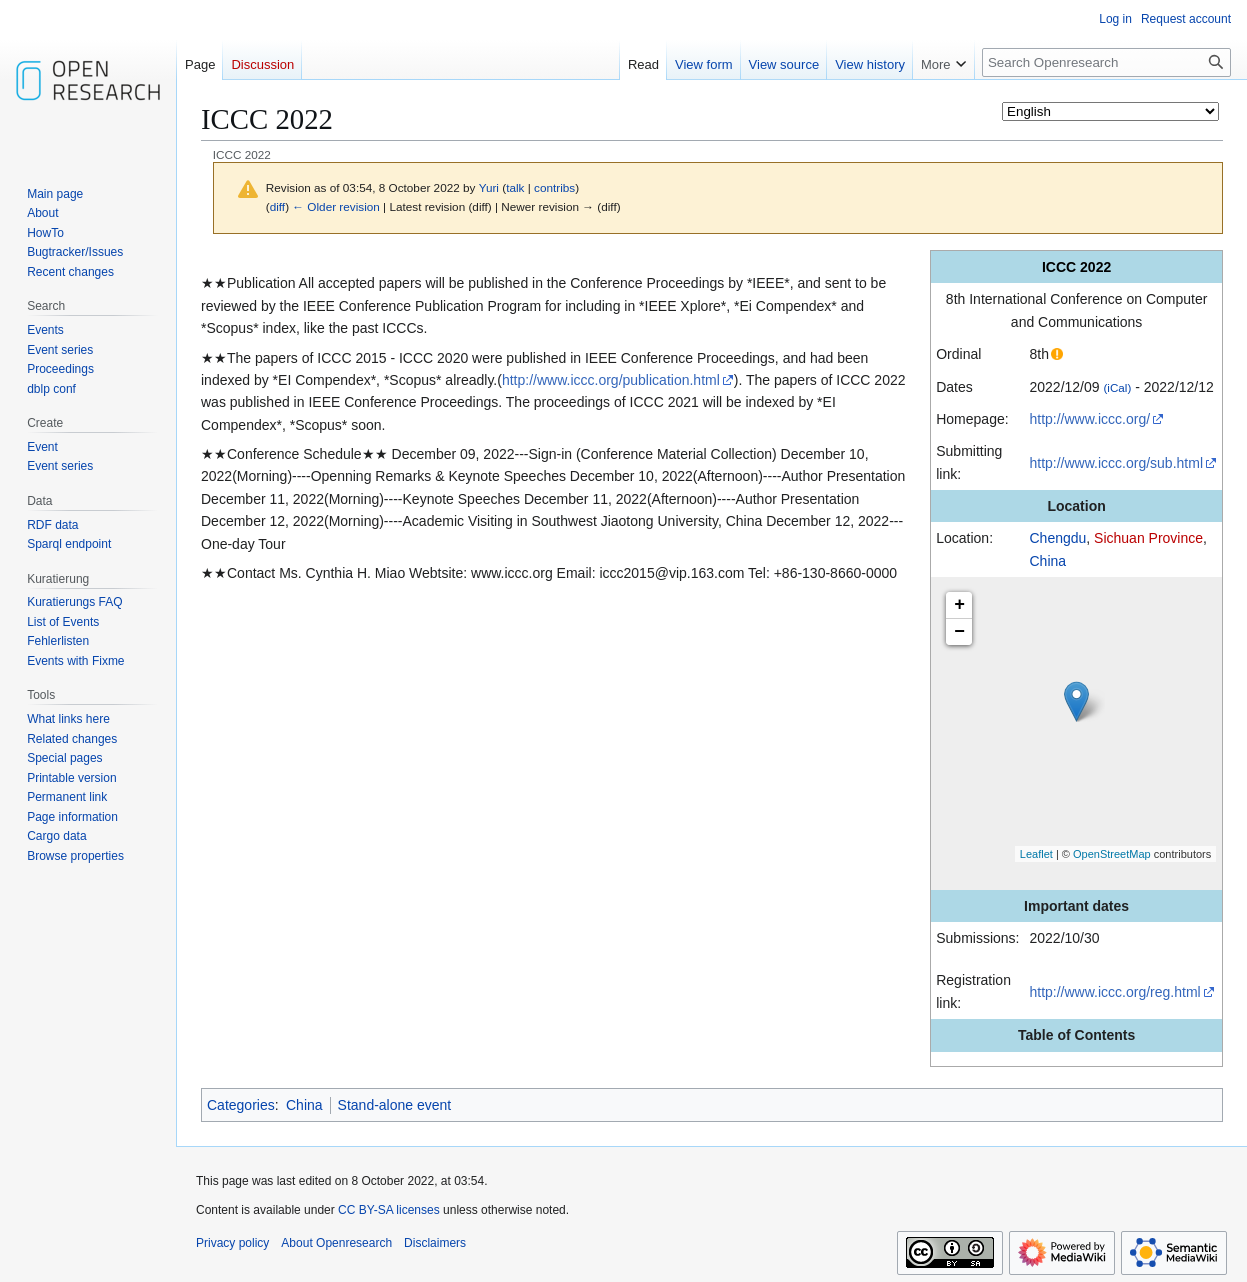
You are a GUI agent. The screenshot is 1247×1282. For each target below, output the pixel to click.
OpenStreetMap (1112, 854)
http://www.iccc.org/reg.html (1114, 992)
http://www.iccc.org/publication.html (611, 380)
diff (277, 206)
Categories (241, 1105)
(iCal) (1117, 387)
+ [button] (959, 605)
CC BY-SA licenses (389, 1210)
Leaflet (1036, 854)
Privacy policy (232, 1243)
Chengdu (1057, 538)
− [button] (959, 632)
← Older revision (336, 206)
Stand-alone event (395, 1105)
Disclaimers (435, 1243)
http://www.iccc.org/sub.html (1116, 463)
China (1047, 561)
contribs (554, 187)
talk (515, 187)
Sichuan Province (1148, 538)
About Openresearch (336, 1243)
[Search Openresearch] (1106, 62)
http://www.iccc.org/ (1089, 419)
